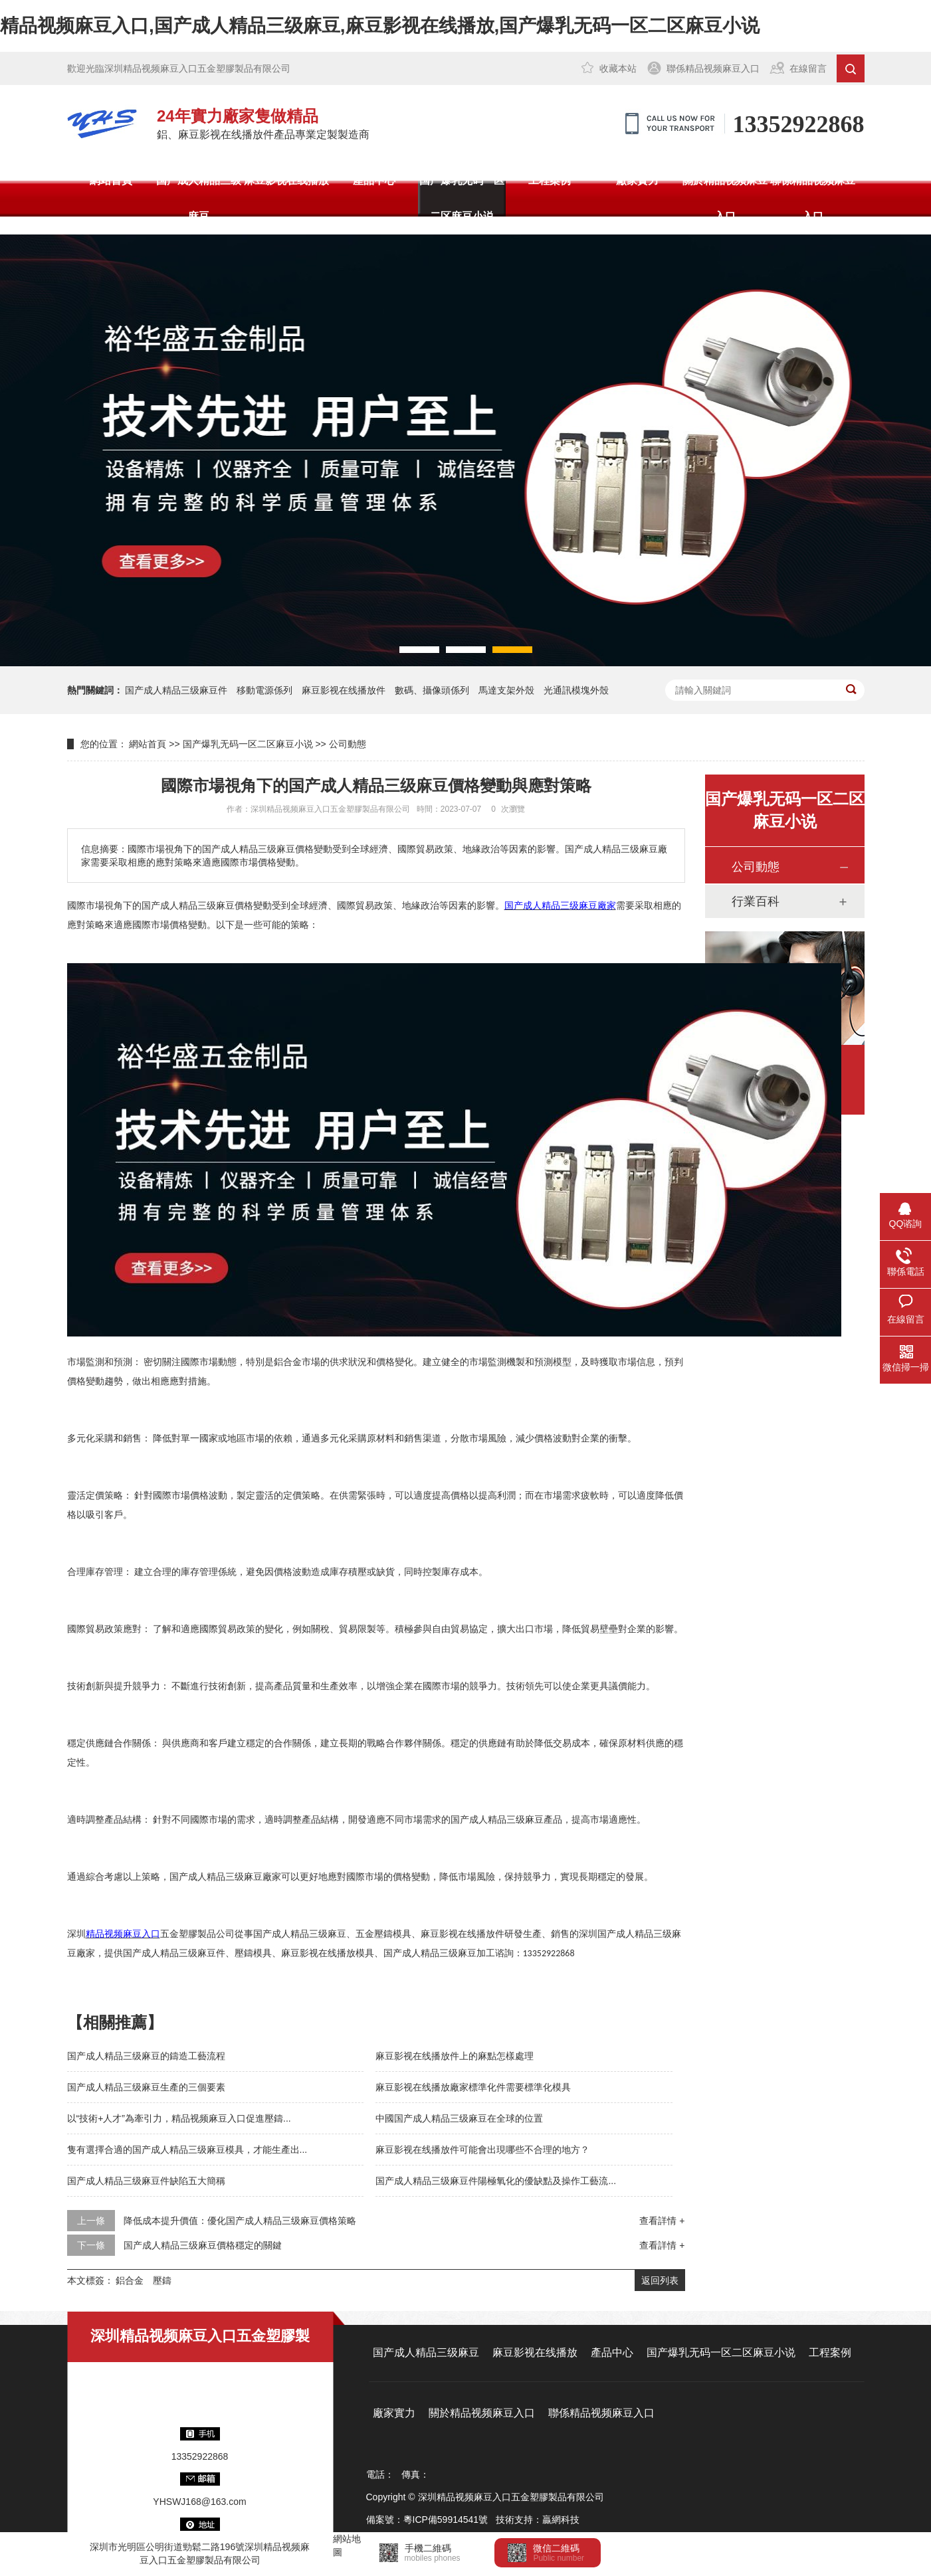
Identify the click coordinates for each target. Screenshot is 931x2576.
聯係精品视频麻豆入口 (713, 68)
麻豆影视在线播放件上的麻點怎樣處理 (454, 2056)
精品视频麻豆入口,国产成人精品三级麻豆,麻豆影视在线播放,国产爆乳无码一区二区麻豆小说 (380, 25)
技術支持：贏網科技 (537, 2519)
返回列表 (659, 2280)
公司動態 (347, 744)
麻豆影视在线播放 (286, 180)
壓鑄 (162, 2280)
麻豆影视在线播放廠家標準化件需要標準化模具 (473, 2087)
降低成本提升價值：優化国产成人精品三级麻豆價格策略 (240, 2220)
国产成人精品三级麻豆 (198, 198)
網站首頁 (111, 180)
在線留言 (808, 68)
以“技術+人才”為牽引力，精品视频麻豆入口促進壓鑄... (179, 2118)
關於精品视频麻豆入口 (725, 198)
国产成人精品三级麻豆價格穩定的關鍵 (203, 2245)
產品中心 (374, 180)
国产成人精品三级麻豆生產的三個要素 (146, 2087)
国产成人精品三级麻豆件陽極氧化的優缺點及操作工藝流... (495, 2180)
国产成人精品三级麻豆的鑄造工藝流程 (146, 2056)
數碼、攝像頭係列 (432, 690)
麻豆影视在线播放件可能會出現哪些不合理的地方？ (482, 2149)
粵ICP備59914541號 (445, 2519)
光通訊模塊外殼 (576, 690)
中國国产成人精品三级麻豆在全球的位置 (459, 2118)
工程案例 (549, 180)
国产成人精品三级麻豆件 (176, 690)
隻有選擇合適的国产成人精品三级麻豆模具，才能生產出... (187, 2149)
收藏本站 (618, 68)
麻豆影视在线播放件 (343, 690)
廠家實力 (637, 180)
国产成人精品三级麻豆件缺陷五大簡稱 (146, 2180)
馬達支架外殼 (506, 690)
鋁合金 (130, 2280)
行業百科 (755, 901)
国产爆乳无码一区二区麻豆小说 (461, 198)
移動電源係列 (264, 690)
